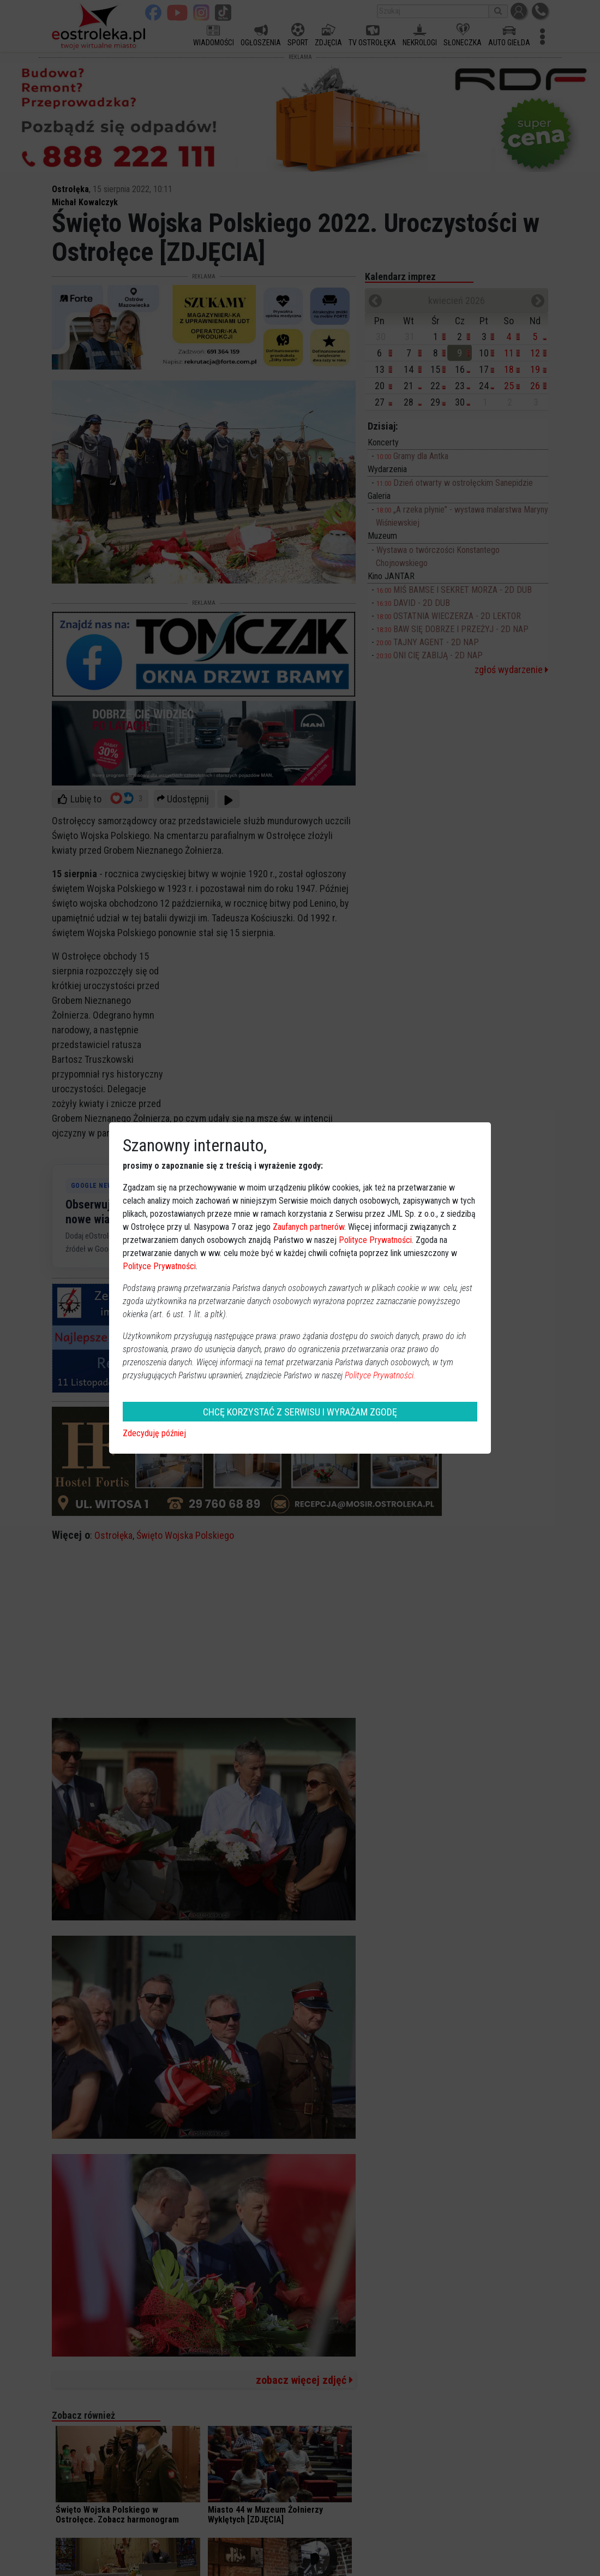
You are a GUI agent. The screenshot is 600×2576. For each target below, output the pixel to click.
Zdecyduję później (154, 1433)
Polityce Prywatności (375, 1240)
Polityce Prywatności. (380, 1375)
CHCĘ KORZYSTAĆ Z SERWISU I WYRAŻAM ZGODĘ (300, 1412)
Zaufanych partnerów (308, 1227)
